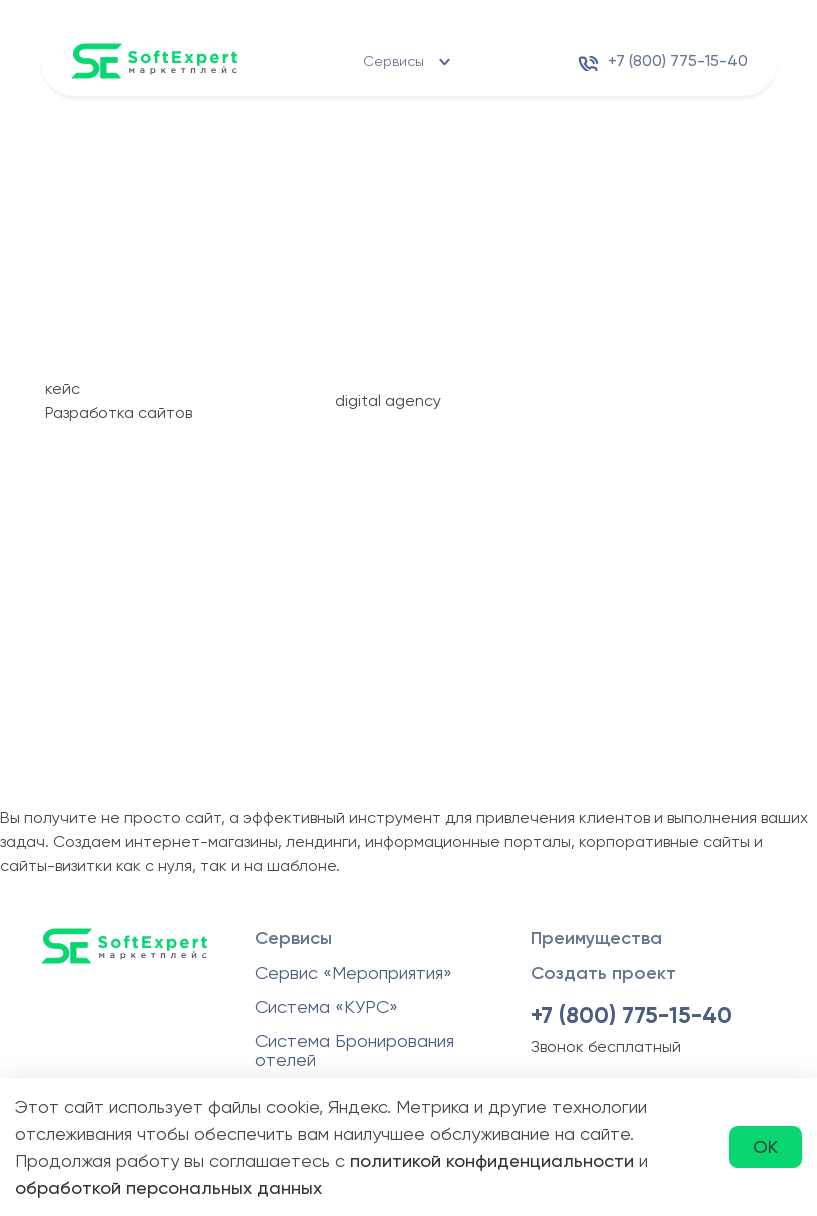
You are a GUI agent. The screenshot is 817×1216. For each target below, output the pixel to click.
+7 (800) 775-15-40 (678, 60)
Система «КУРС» (326, 1006)
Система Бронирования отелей (354, 1050)
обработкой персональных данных (168, 1187)
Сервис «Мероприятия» (353, 972)
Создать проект (603, 973)
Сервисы (393, 61)
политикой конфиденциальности (492, 1160)
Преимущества (596, 938)
